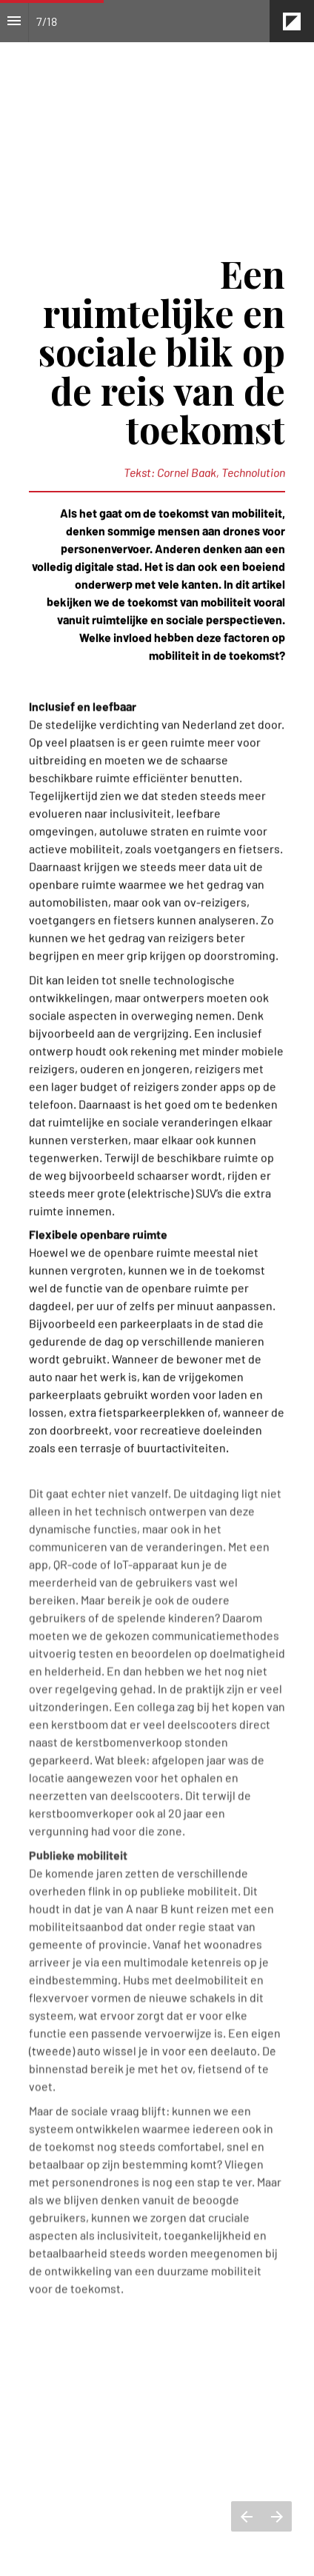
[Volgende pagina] (276, 2516)
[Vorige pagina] (246, 2516)
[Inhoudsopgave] (14, 21)
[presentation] (157, 118)
